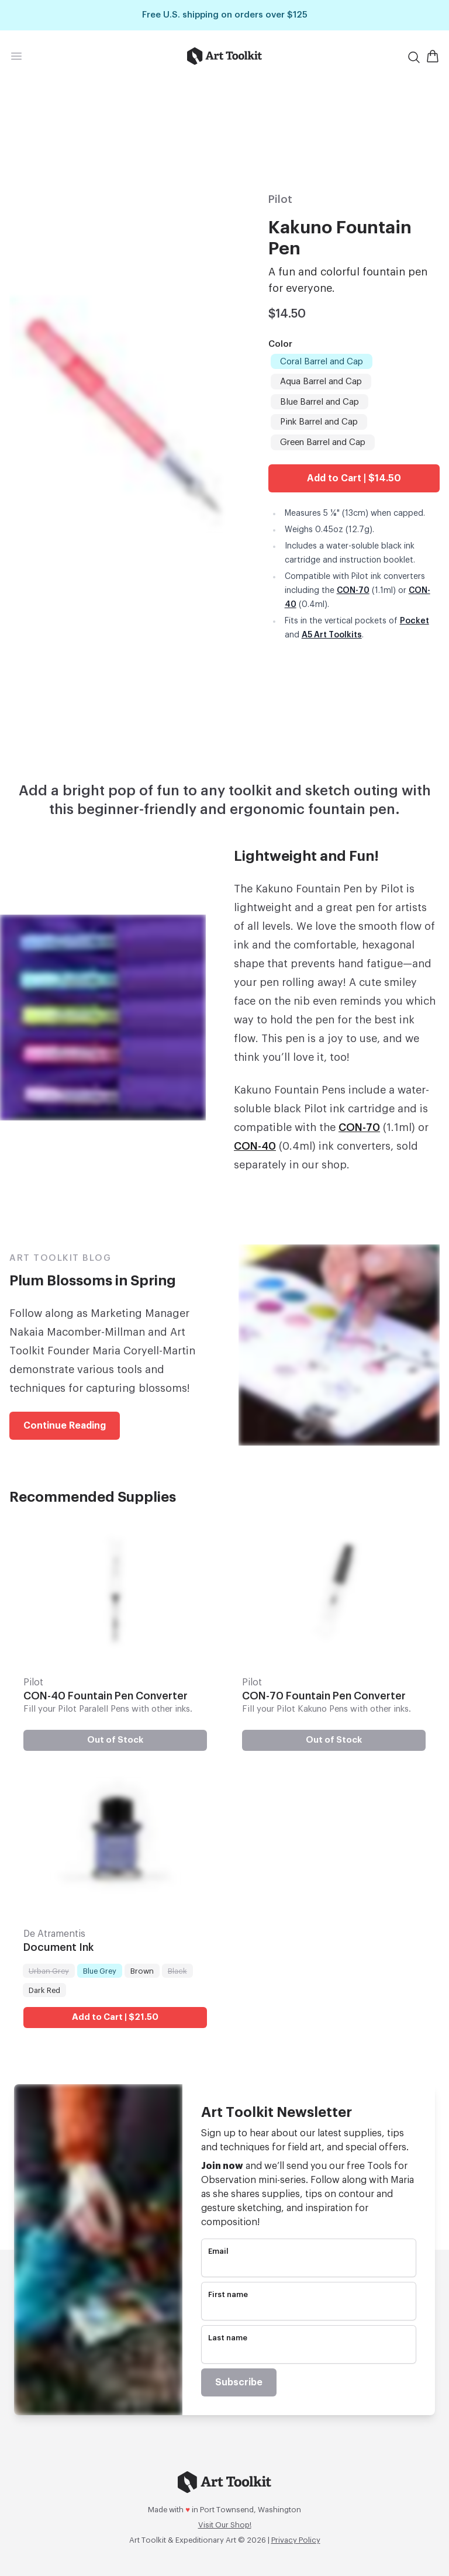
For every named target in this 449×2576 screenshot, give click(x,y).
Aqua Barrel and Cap (320, 380)
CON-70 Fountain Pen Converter (324, 1696)
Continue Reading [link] (64, 1425)
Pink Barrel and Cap (318, 421)
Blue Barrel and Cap (319, 401)
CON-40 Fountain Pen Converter (105, 1696)
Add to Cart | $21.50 (115, 2017)
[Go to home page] (225, 56)
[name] (308, 2310)
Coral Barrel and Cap (321, 361)
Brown (142, 1970)
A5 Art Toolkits (332, 635)
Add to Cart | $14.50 (354, 478)
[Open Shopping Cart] (433, 56)
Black (177, 1970)
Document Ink (58, 1948)
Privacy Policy (295, 2540)
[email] (308, 2267)
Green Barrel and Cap (322, 441)
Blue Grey (99, 1970)
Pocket (414, 621)
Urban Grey (48, 1970)
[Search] (414, 57)
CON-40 (255, 1146)
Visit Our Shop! (224, 2525)
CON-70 (353, 591)
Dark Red (44, 1989)
